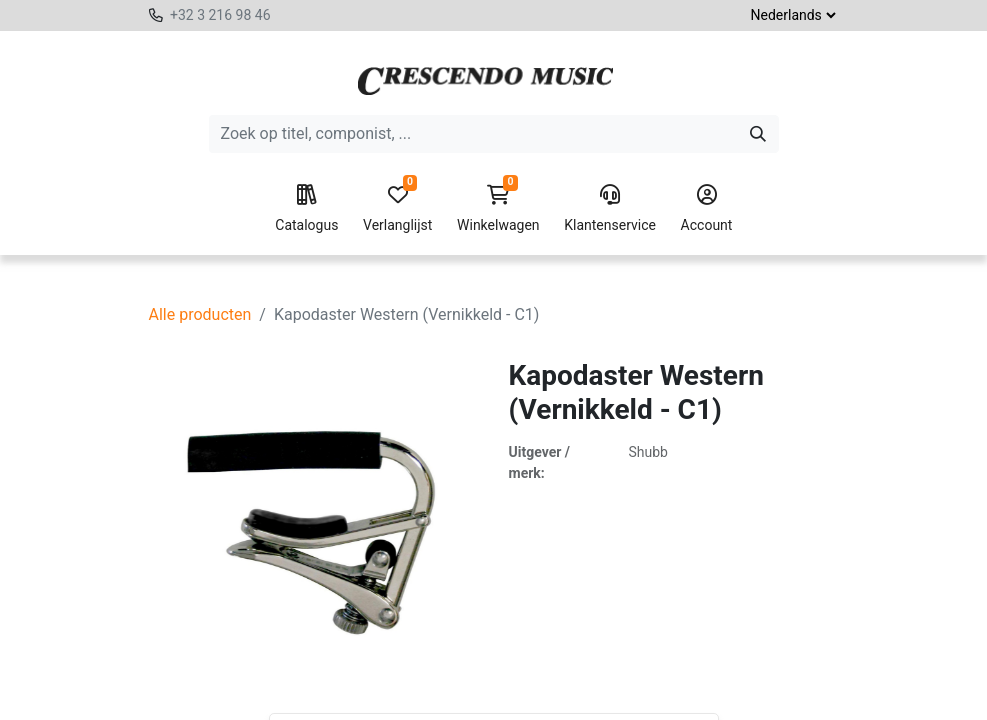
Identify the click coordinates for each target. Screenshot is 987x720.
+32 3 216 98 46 (220, 15)
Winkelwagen (498, 209)
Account (707, 209)
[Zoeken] (758, 134)
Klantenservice (610, 209)
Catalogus (306, 209)
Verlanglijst (397, 209)
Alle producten (200, 314)
